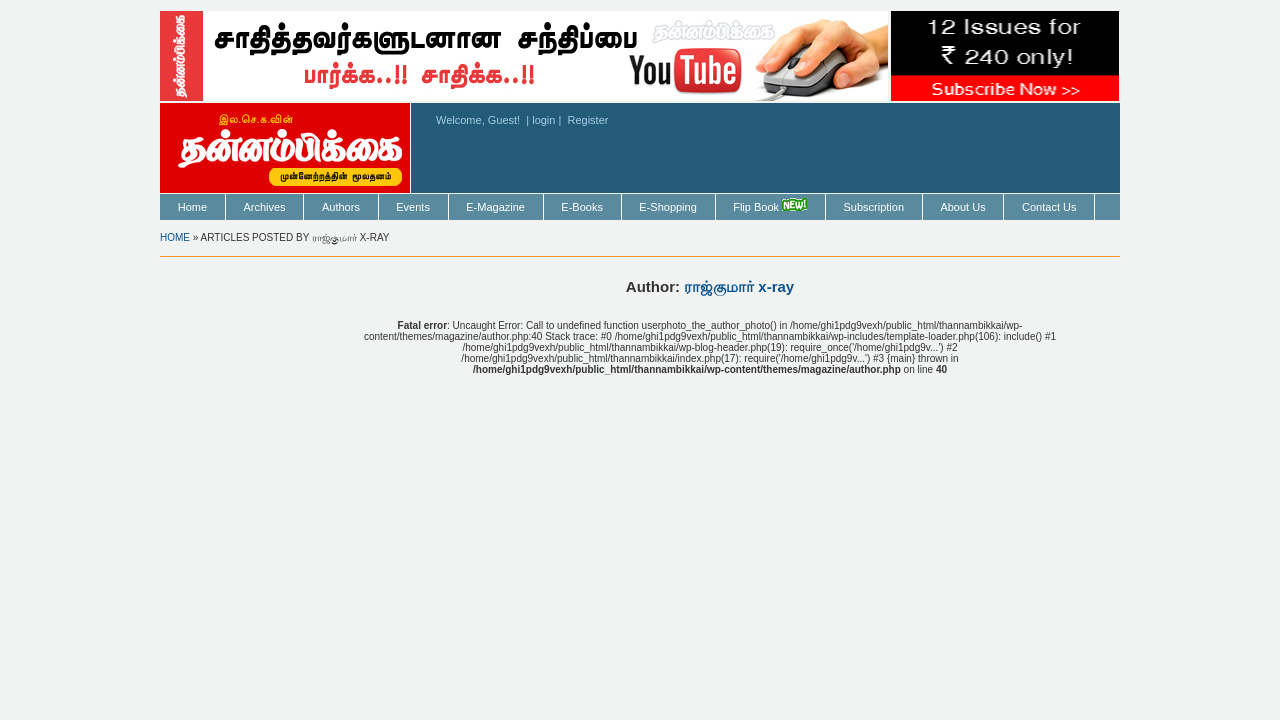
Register (587, 120)
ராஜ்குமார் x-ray (739, 286)
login (543, 120)
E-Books (582, 207)
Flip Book (770, 205)
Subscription (873, 207)
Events (413, 207)
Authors (341, 207)
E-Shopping (668, 207)
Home (192, 207)
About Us (962, 207)
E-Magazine (495, 207)
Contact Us (1049, 207)
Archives (264, 207)
